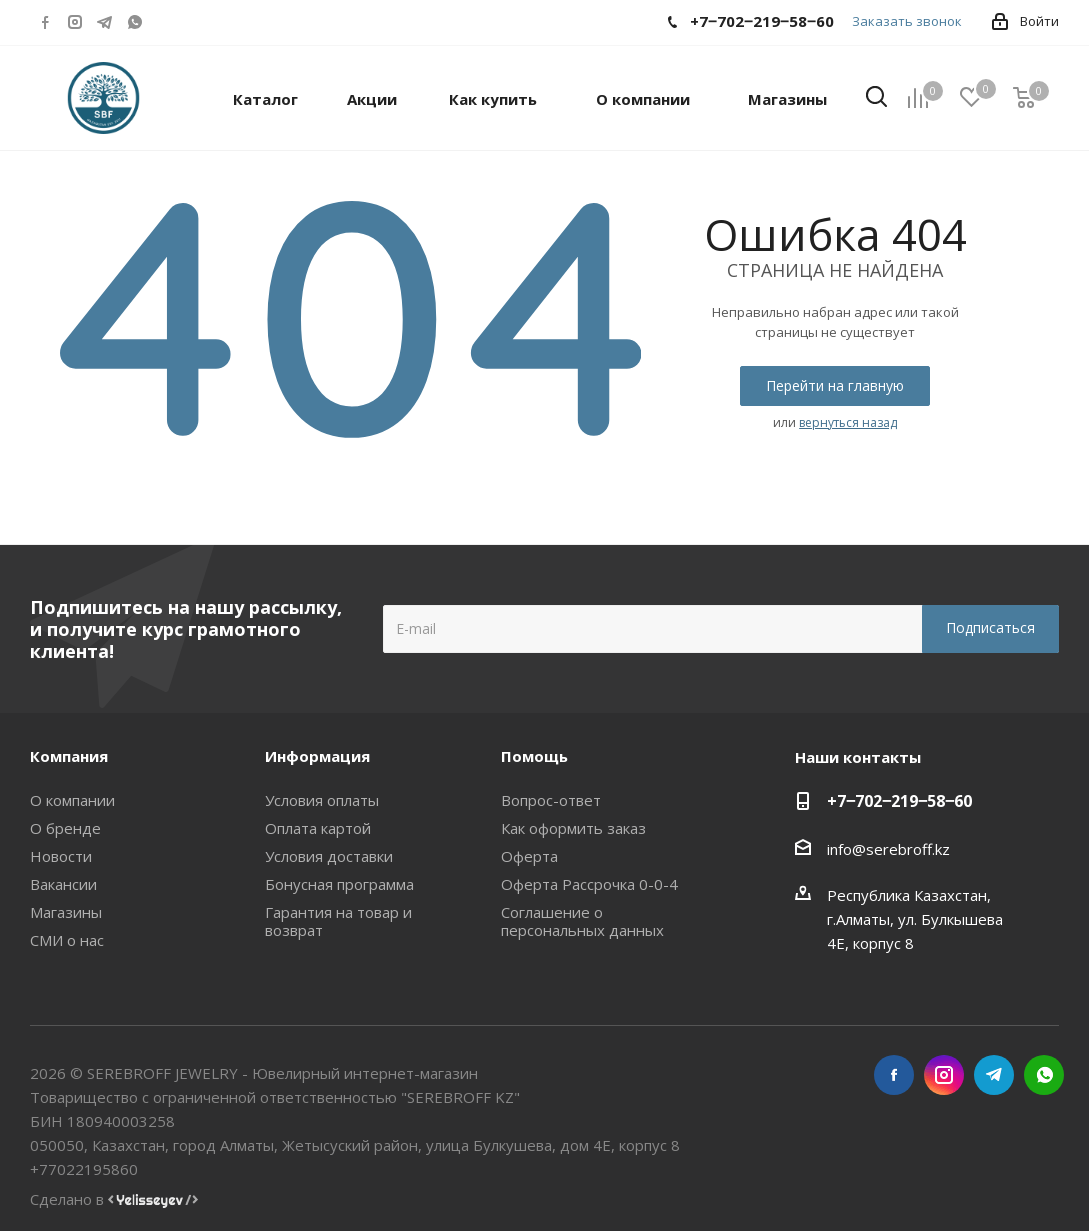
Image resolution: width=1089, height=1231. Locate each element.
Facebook (45, 22)
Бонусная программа (339, 884)
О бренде (65, 828)
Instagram (75, 22)
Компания (69, 756)
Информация (317, 756)
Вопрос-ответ (551, 800)
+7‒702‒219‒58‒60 (899, 801)
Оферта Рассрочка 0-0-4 (589, 884)
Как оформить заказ (573, 828)
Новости (61, 856)
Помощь (534, 756)
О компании (72, 800)
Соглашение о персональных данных (582, 921)
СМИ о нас (67, 940)
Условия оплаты (322, 800)
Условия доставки (329, 856)
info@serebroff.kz (888, 849)
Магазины (66, 912)
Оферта (529, 856)
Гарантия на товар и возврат (338, 921)
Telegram (105, 22)
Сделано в (114, 1199)
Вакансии (63, 884)
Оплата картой (318, 828)
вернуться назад (848, 422)
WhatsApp (135, 22)
